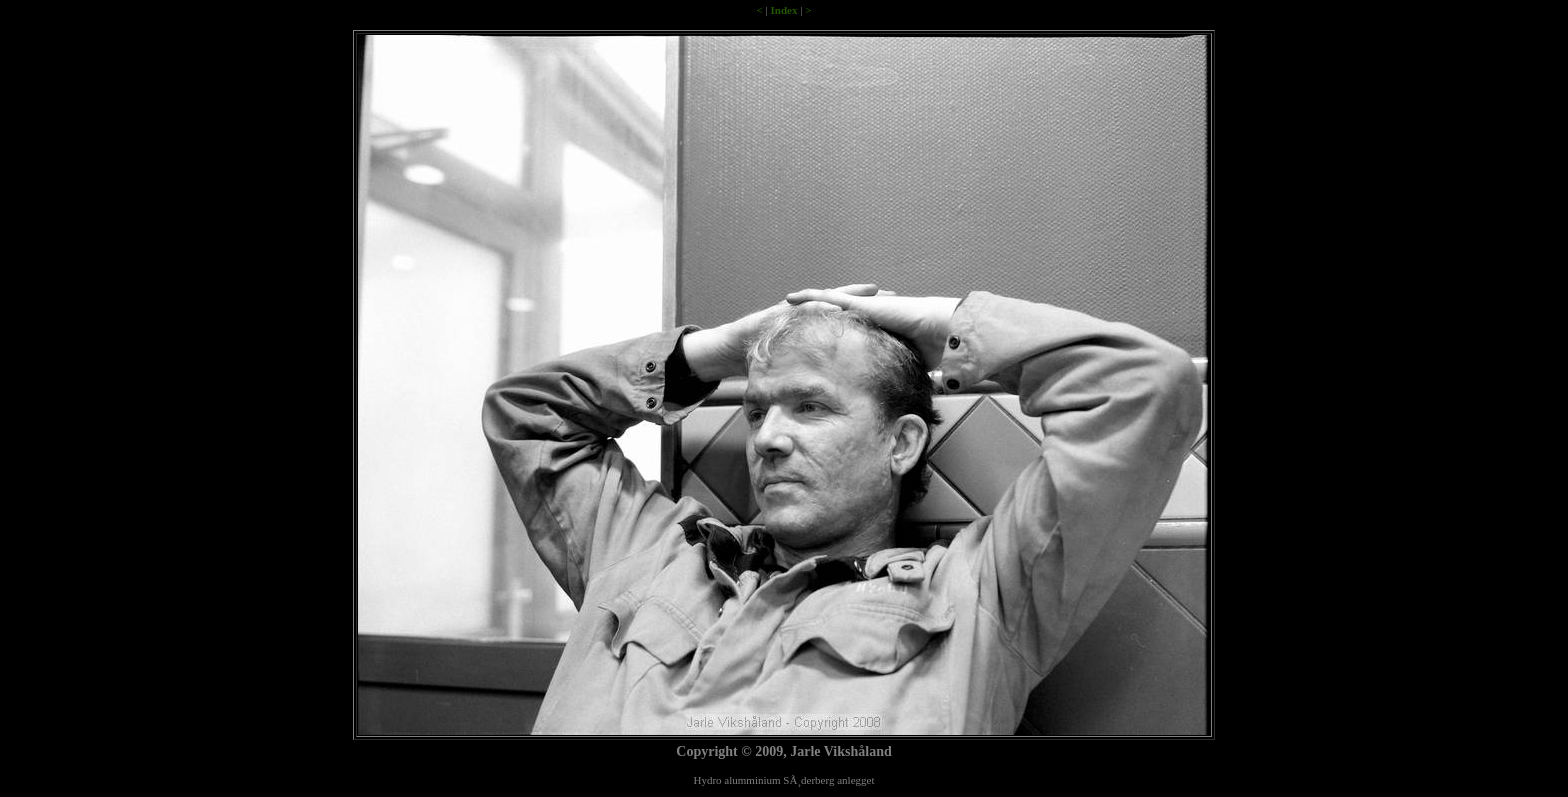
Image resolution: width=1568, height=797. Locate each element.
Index (784, 10)
